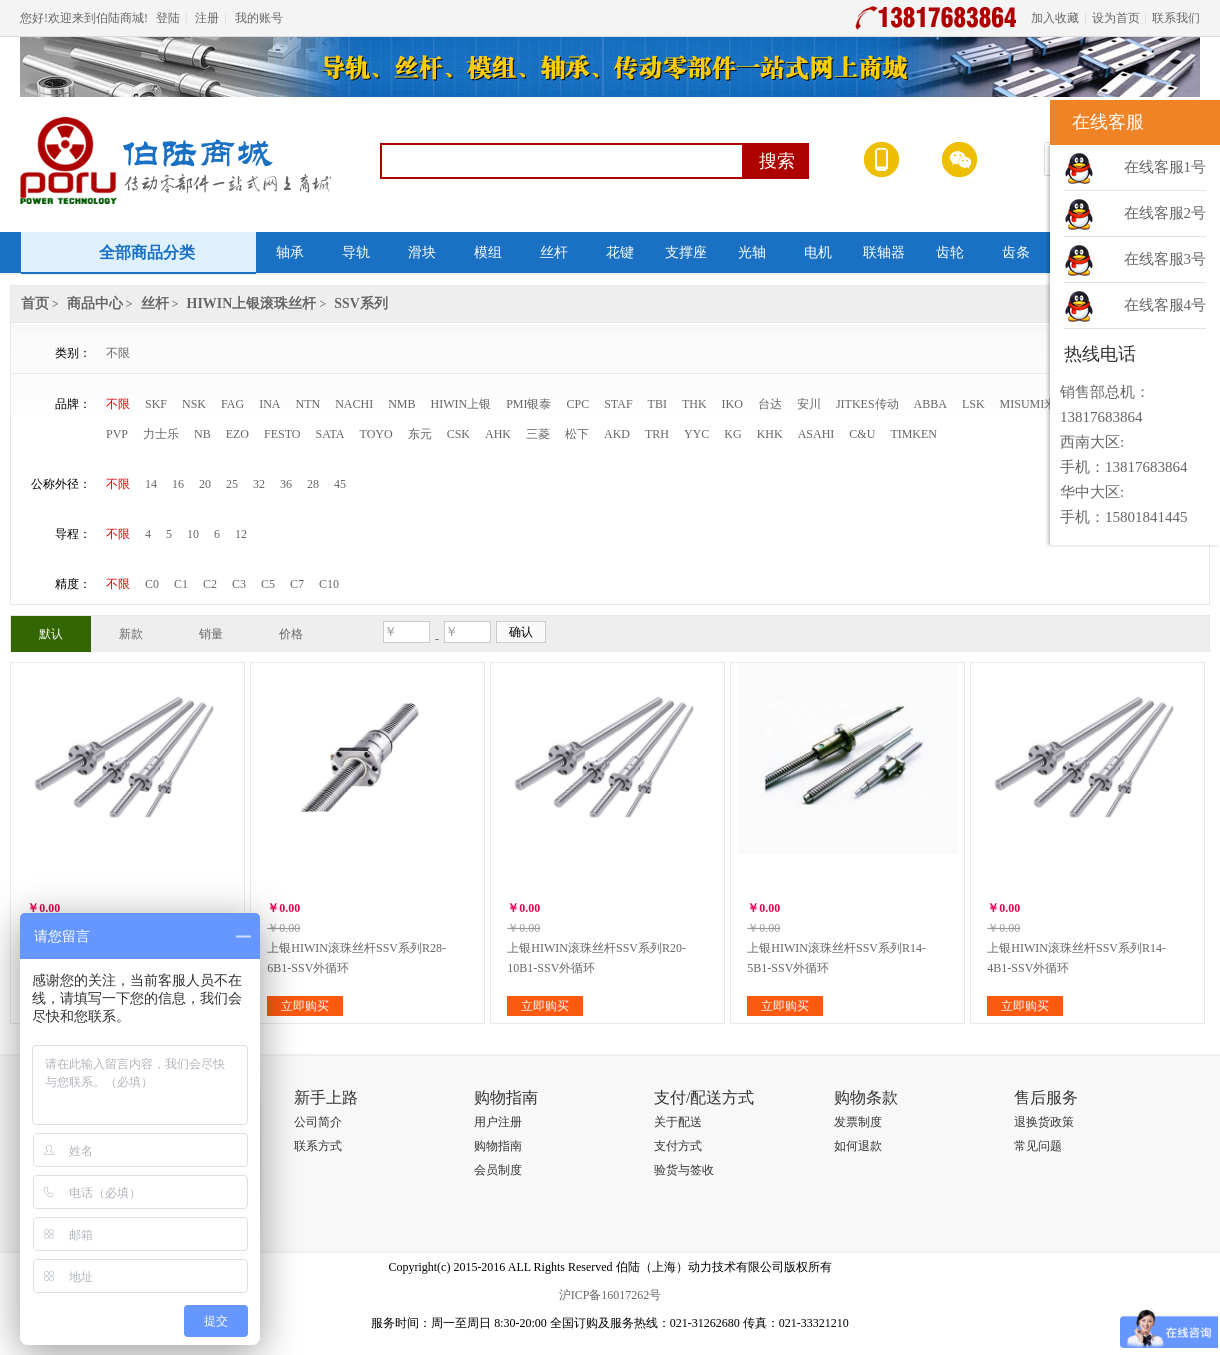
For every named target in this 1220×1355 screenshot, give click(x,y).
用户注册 (498, 1122)
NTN (307, 404)
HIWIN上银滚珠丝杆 (252, 303)
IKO (732, 404)
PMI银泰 (528, 404)
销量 (211, 634)
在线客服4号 (1165, 305)
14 (151, 484)
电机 (818, 252)
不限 (118, 353)
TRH (657, 434)
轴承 (290, 252)
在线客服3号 (1165, 259)
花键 (620, 252)
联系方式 (318, 1146)
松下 (577, 434)
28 (313, 484)
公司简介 (318, 1122)
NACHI (354, 404)
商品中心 (95, 303)
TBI (657, 404)
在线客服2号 (1165, 213)
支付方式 (678, 1146)
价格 (291, 634)
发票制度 (858, 1122)
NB (202, 434)
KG (732, 434)
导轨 (356, 252)
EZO (237, 434)
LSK (973, 404)
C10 (329, 584)
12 (241, 534)
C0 (152, 584)
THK (694, 404)
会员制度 (498, 1170)
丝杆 (554, 252)
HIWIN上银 (461, 404)
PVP (117, 434)
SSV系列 (361, 303)
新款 (131, 634)
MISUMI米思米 (1040, 404)
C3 (239, 584)
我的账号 (259, 18)
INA (269, 404)
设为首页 (1116, 18)
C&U (862, 434)
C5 (268, 584)
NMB (401, 404)
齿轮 (950, 252)
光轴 (752, 252)
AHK (498, 434)
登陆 (168, 18)
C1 (181, 584)
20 (205, 484)
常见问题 (1038, 1146)
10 (193, 534)
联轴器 (884, 252)
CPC (578, 404)
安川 (809, 404)
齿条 (1016, 252)
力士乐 (161, 434)
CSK (458, 434)
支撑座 (686, 252)
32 (259, 484)
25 (232, 484)
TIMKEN (913, 434)
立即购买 (305, 1006)
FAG (232, 404)
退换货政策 (1044, 1122)
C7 (297, 584)
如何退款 (858, 1146)
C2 (210, 584)
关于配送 (678, 1122)
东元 (420, 434)
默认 (51, 634)
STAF (618, 404)
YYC (696, 434)
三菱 (538, 434)
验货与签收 (684, 1170)
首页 (35, 303)
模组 (488, 252)
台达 (770, 404)
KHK (770, 434)
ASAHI (816, 434)
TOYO (376, 434)
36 (286, 484)
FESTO (282, 434)
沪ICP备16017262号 (610, 1295)
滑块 (422, 252)
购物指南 (498, 1146)
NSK (194, 404)
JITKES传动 (867, 404)
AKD (617, 434)
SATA (329, 434)
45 (340, 484)
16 (178, 484)
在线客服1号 (1165, 167)
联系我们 (1176, 18)
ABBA (930, 404)
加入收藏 (1055, 18)
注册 (207, 18)
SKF (156, 404)
